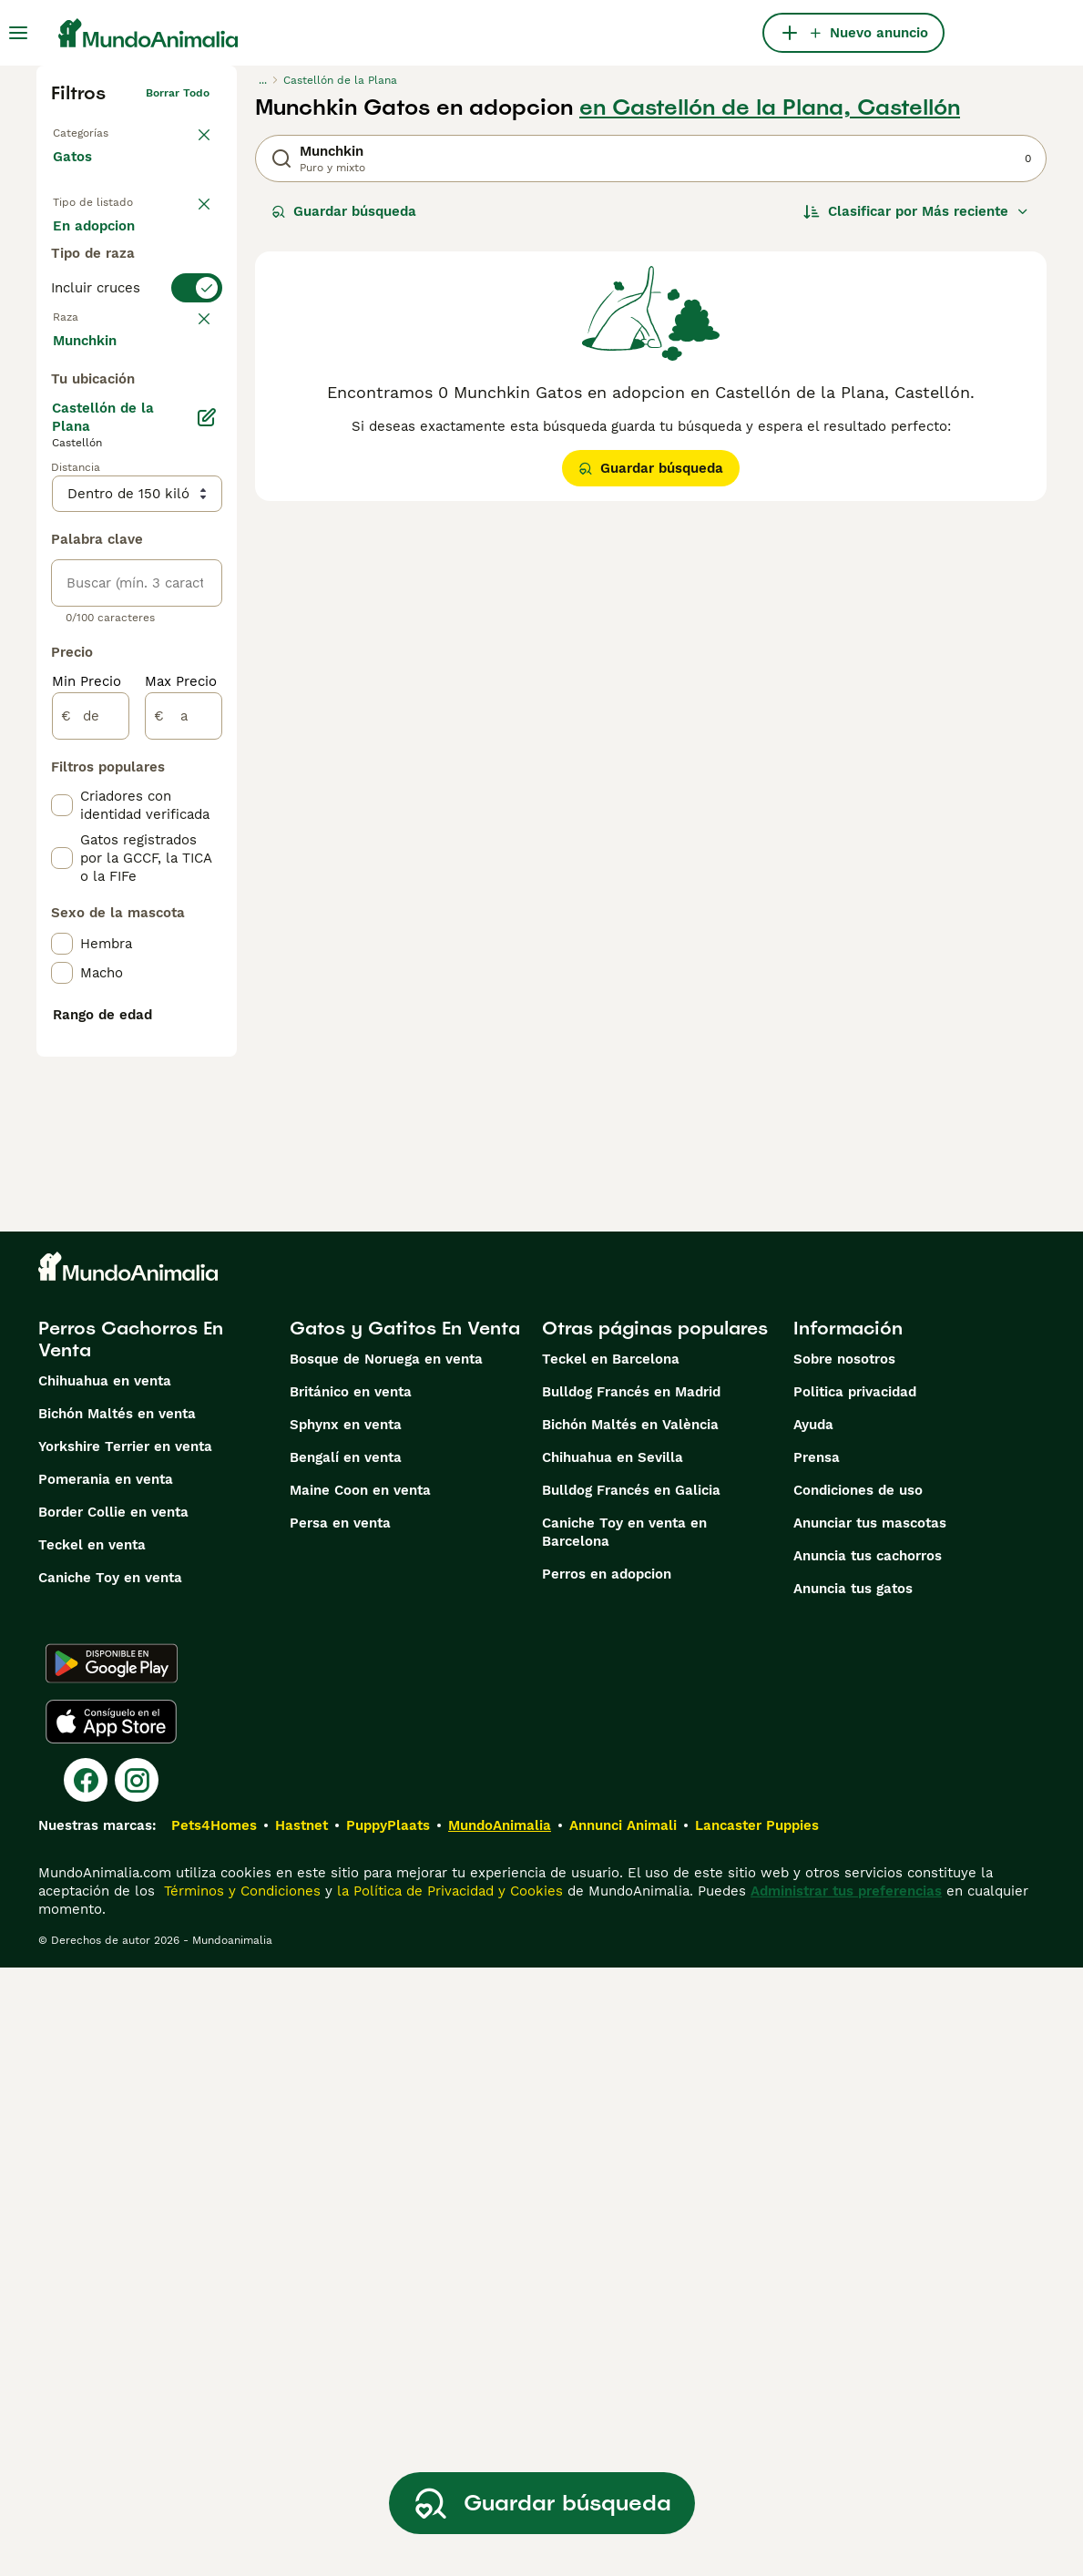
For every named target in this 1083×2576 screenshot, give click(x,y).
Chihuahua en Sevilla (612, 2066)
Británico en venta (351, 2000)
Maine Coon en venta (360, 2098)
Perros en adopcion (606, 2182)
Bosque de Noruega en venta (386, 1967)
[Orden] (916, 211)
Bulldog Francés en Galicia (631, 2098)
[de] (90, 1193)
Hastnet (301, 2434)
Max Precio (181, 1158)
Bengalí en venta (346, 2066)
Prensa (816, 2066)
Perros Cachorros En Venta (130, 1947)
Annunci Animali (623, 2434)
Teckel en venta (92, 2153)
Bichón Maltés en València (630, 2033)
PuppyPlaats (388, 2434)
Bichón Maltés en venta (117, 2022)
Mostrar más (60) (125, 816)
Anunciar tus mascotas (869, 2131)
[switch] (136, 400)
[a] (183, 1193)
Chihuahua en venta (104, 1989)
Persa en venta (340, 2131)
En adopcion (108, 288)
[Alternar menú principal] (18, 33)
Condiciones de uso (858, 2098)
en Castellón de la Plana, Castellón (769, 107)
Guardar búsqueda (343, 211)
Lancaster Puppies (757, 2434)
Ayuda (813, 2033)
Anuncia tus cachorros (867, 2164)
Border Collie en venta (113, 2120)
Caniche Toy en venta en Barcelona (624, 2140)
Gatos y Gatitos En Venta (405, 1936)
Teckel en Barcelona (610, 1967)
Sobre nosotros (844, 1967)
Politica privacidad (854, 2000)
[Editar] (206, 894)
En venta (97, 244)
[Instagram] (136, 2388)
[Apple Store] (111, 2330)
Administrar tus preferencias (846, 2499)
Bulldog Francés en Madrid (631, 2000)
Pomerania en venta (105, 2088)
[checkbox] (62, 526)
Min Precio (86, 1158)
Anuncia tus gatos (853, 2197)
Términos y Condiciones (240, 2499)
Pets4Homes (214, 2434)
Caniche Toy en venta (110, 2186)
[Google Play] (112, 2272)
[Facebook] (85, 2388)
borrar (192, 437)
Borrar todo (177, 93)
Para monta (106, 331)
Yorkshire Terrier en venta (125, 2055)
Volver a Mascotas (102, 129)
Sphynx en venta (346, 2033)
